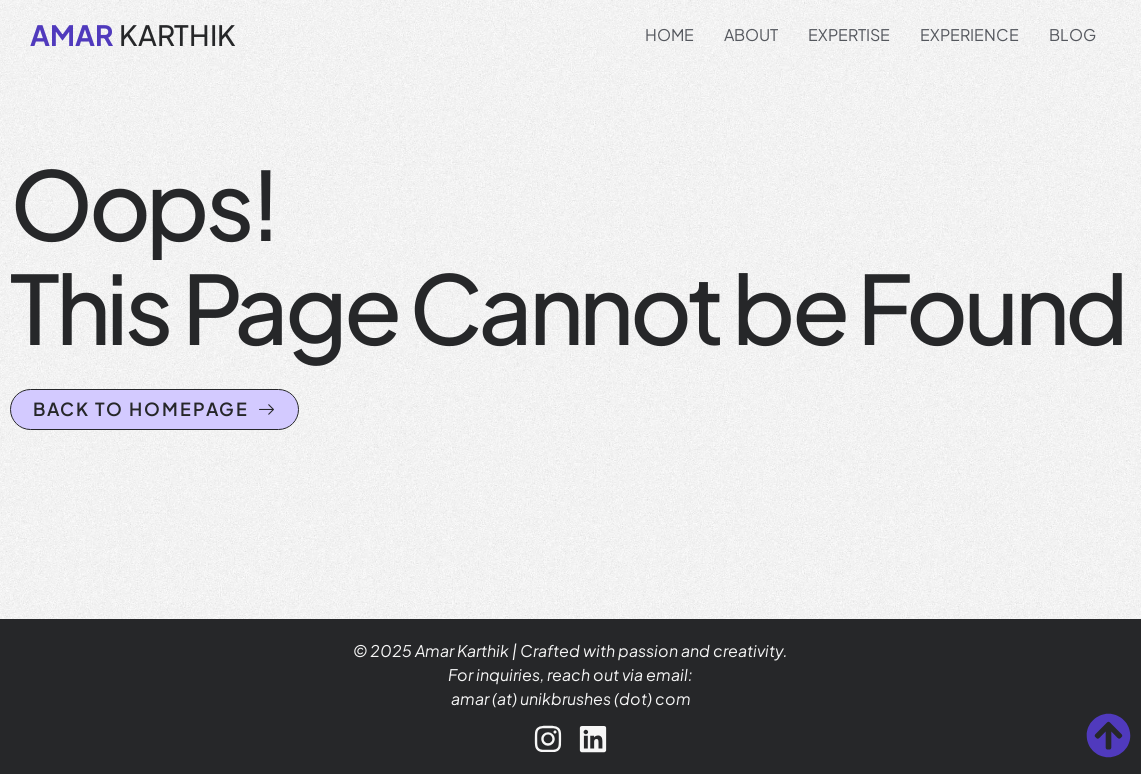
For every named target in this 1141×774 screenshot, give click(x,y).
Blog (1072, 34)
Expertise (849, 34)
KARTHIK (133, 34)
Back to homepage (154, 408)
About (751, 34)
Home (669, 34)
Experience (969, 34)
